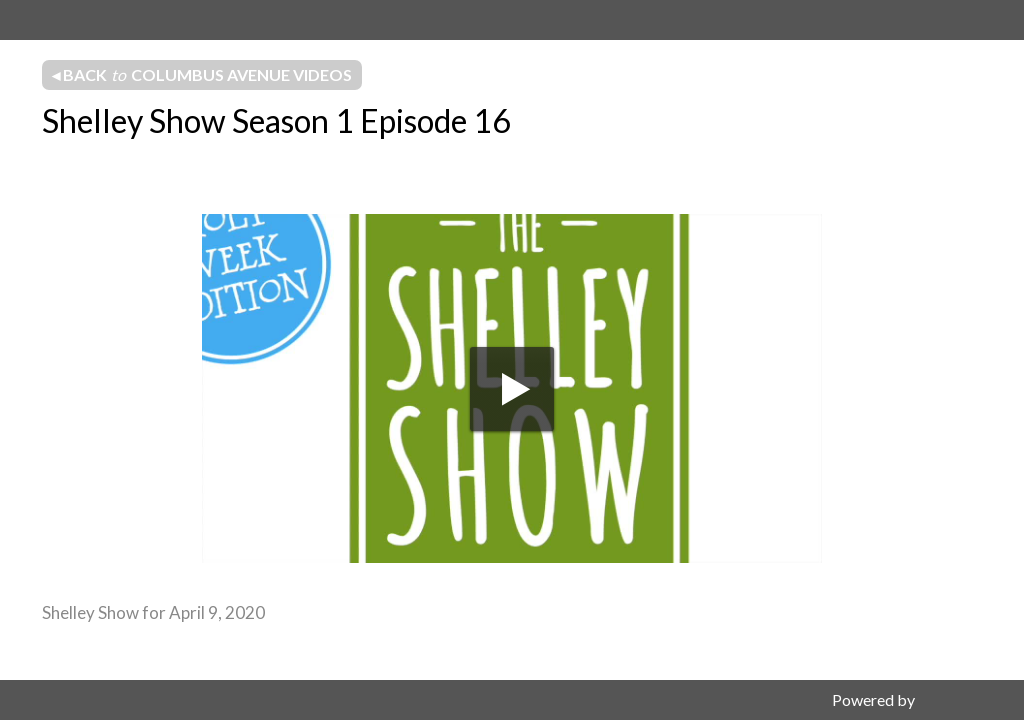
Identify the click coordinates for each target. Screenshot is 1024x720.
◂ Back (202, 75)
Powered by (873, 699)
